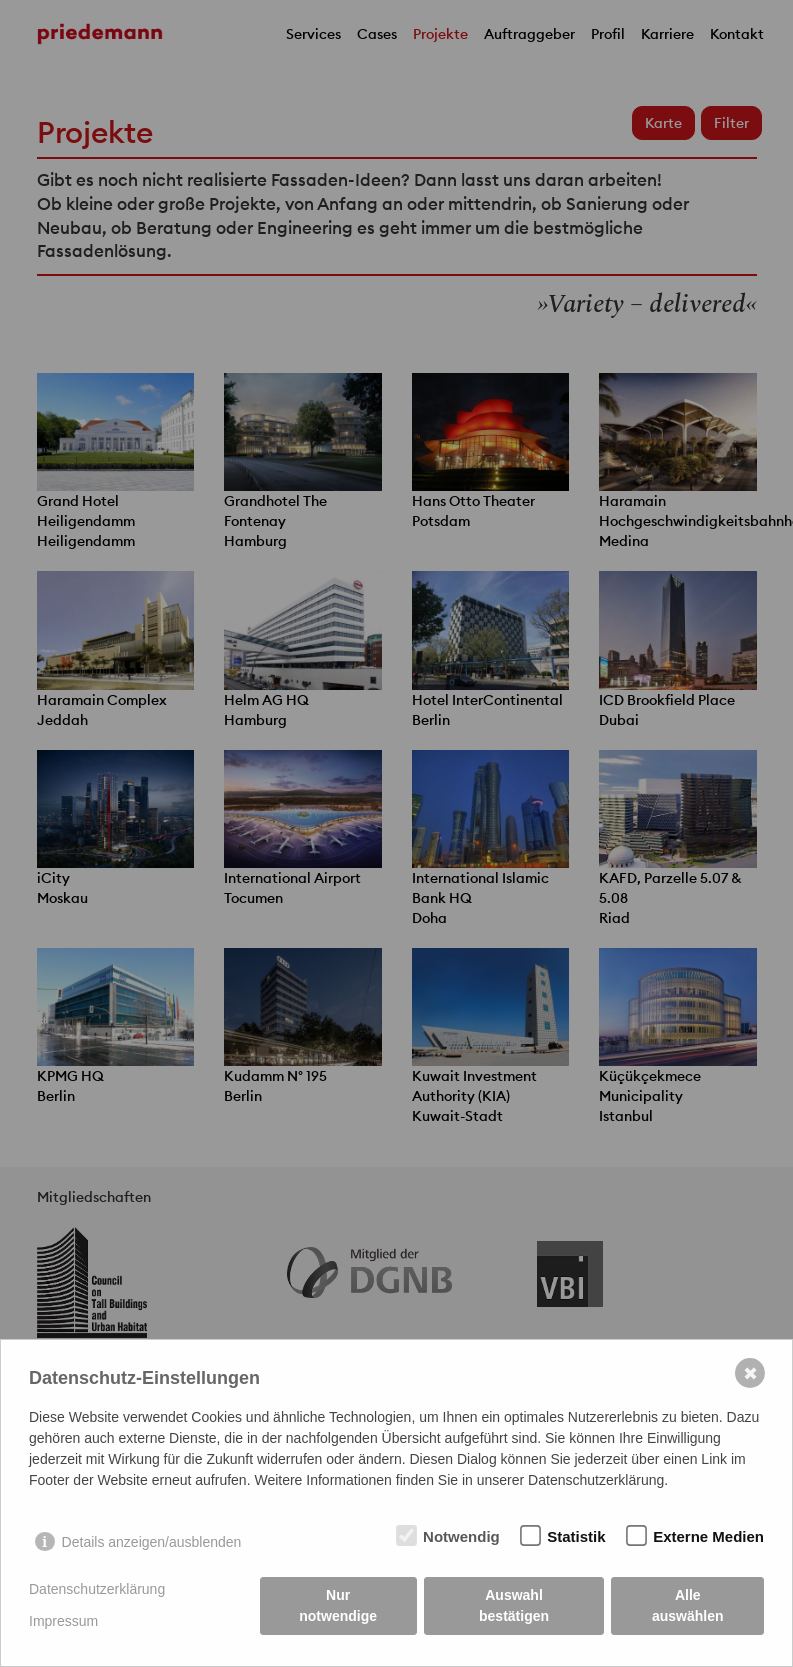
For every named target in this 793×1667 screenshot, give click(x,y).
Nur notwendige (338, 1605)
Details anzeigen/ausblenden (152, 1542)
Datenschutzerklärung (97, 1589)
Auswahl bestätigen (514, 1605)
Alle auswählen (688, 1605)
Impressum (63, 1621)
